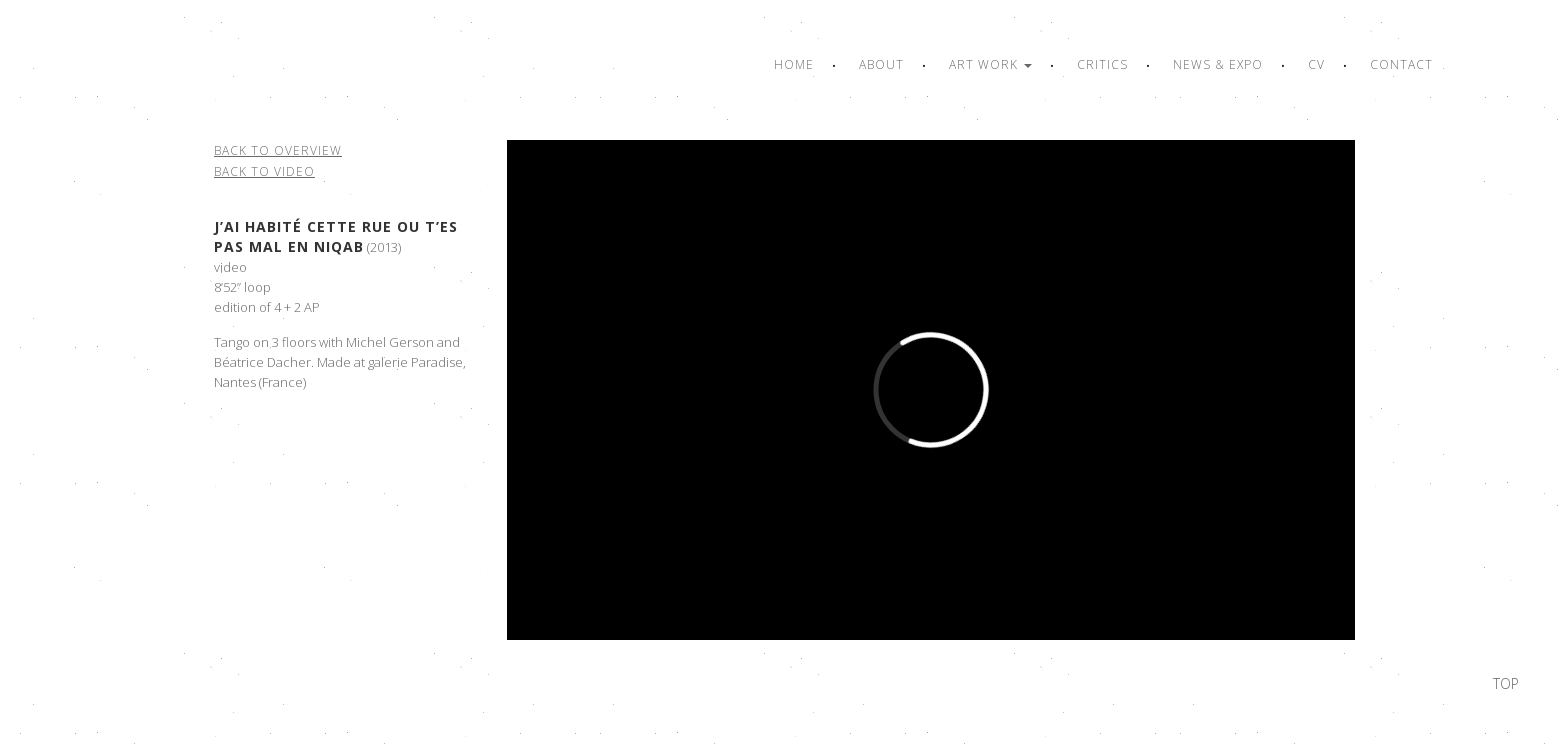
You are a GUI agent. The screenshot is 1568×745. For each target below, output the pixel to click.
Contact (1401, 64)
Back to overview (278, 150)
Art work (990, 64)
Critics (1102, 64)
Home (794, 64)
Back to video (264, 171)
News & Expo (1218, 64)
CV (1316, 64)
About (881, 64)
